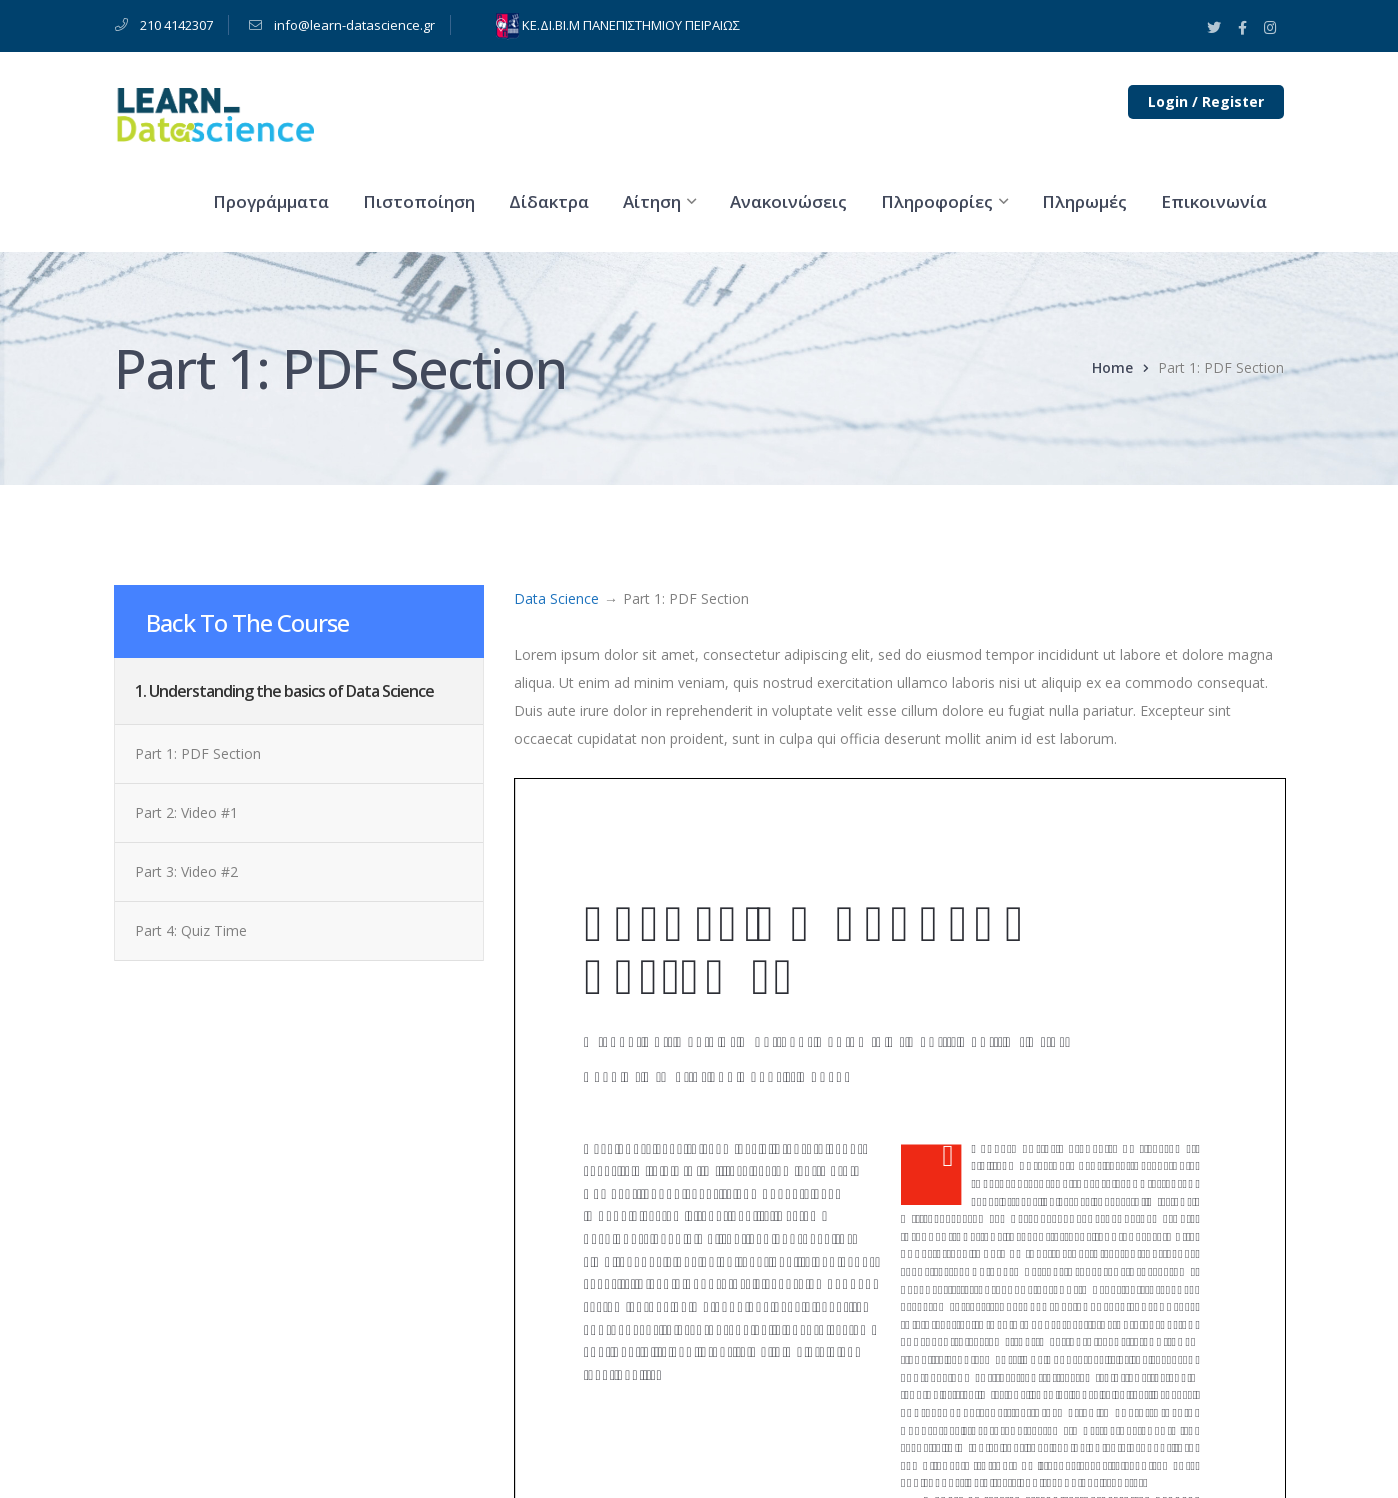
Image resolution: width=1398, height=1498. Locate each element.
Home (1112, 367)
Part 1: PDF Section (198, 753)
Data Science (556, 598)
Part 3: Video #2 (186, 871)
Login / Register (1206, 101)
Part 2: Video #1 (186, 812)
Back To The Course (247, 622)
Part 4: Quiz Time (191, 930)
